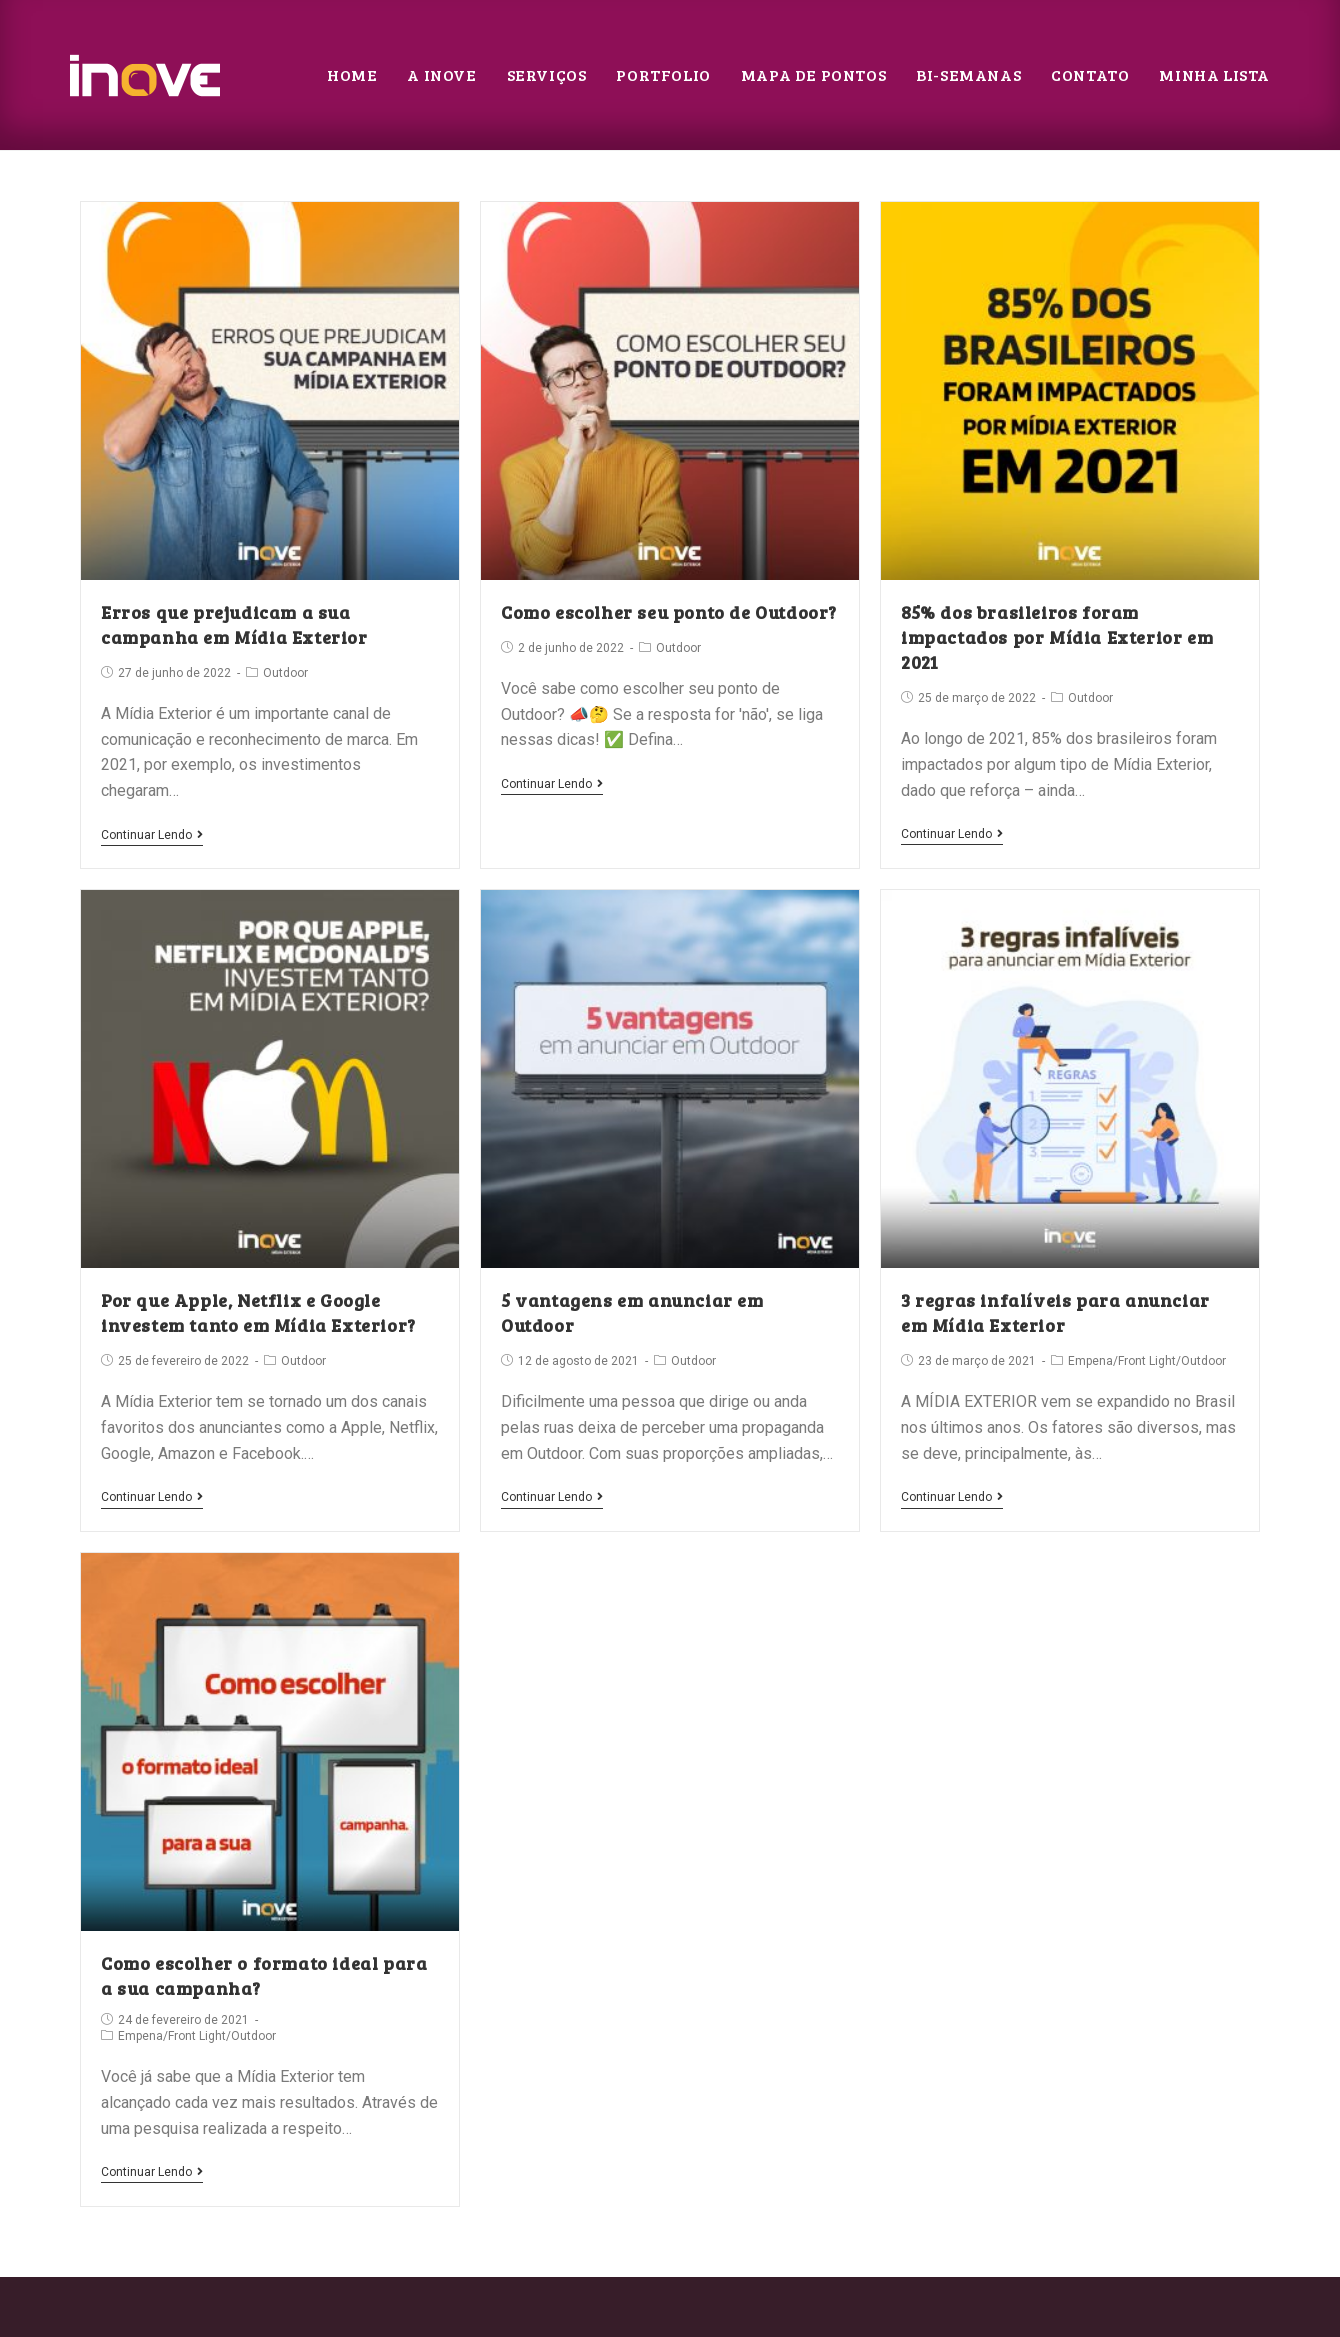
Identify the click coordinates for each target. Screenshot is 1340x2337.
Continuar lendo (152, 835)
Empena (1090, 1361)
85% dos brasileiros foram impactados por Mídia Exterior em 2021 (1057, 637)
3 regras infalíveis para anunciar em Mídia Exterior (1055, 1312)
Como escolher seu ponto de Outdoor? (669, 612)
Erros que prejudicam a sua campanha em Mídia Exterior (234, 624)
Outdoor (285, 673)
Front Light (1147, 1361)
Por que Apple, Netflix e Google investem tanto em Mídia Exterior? (258, 1312)
